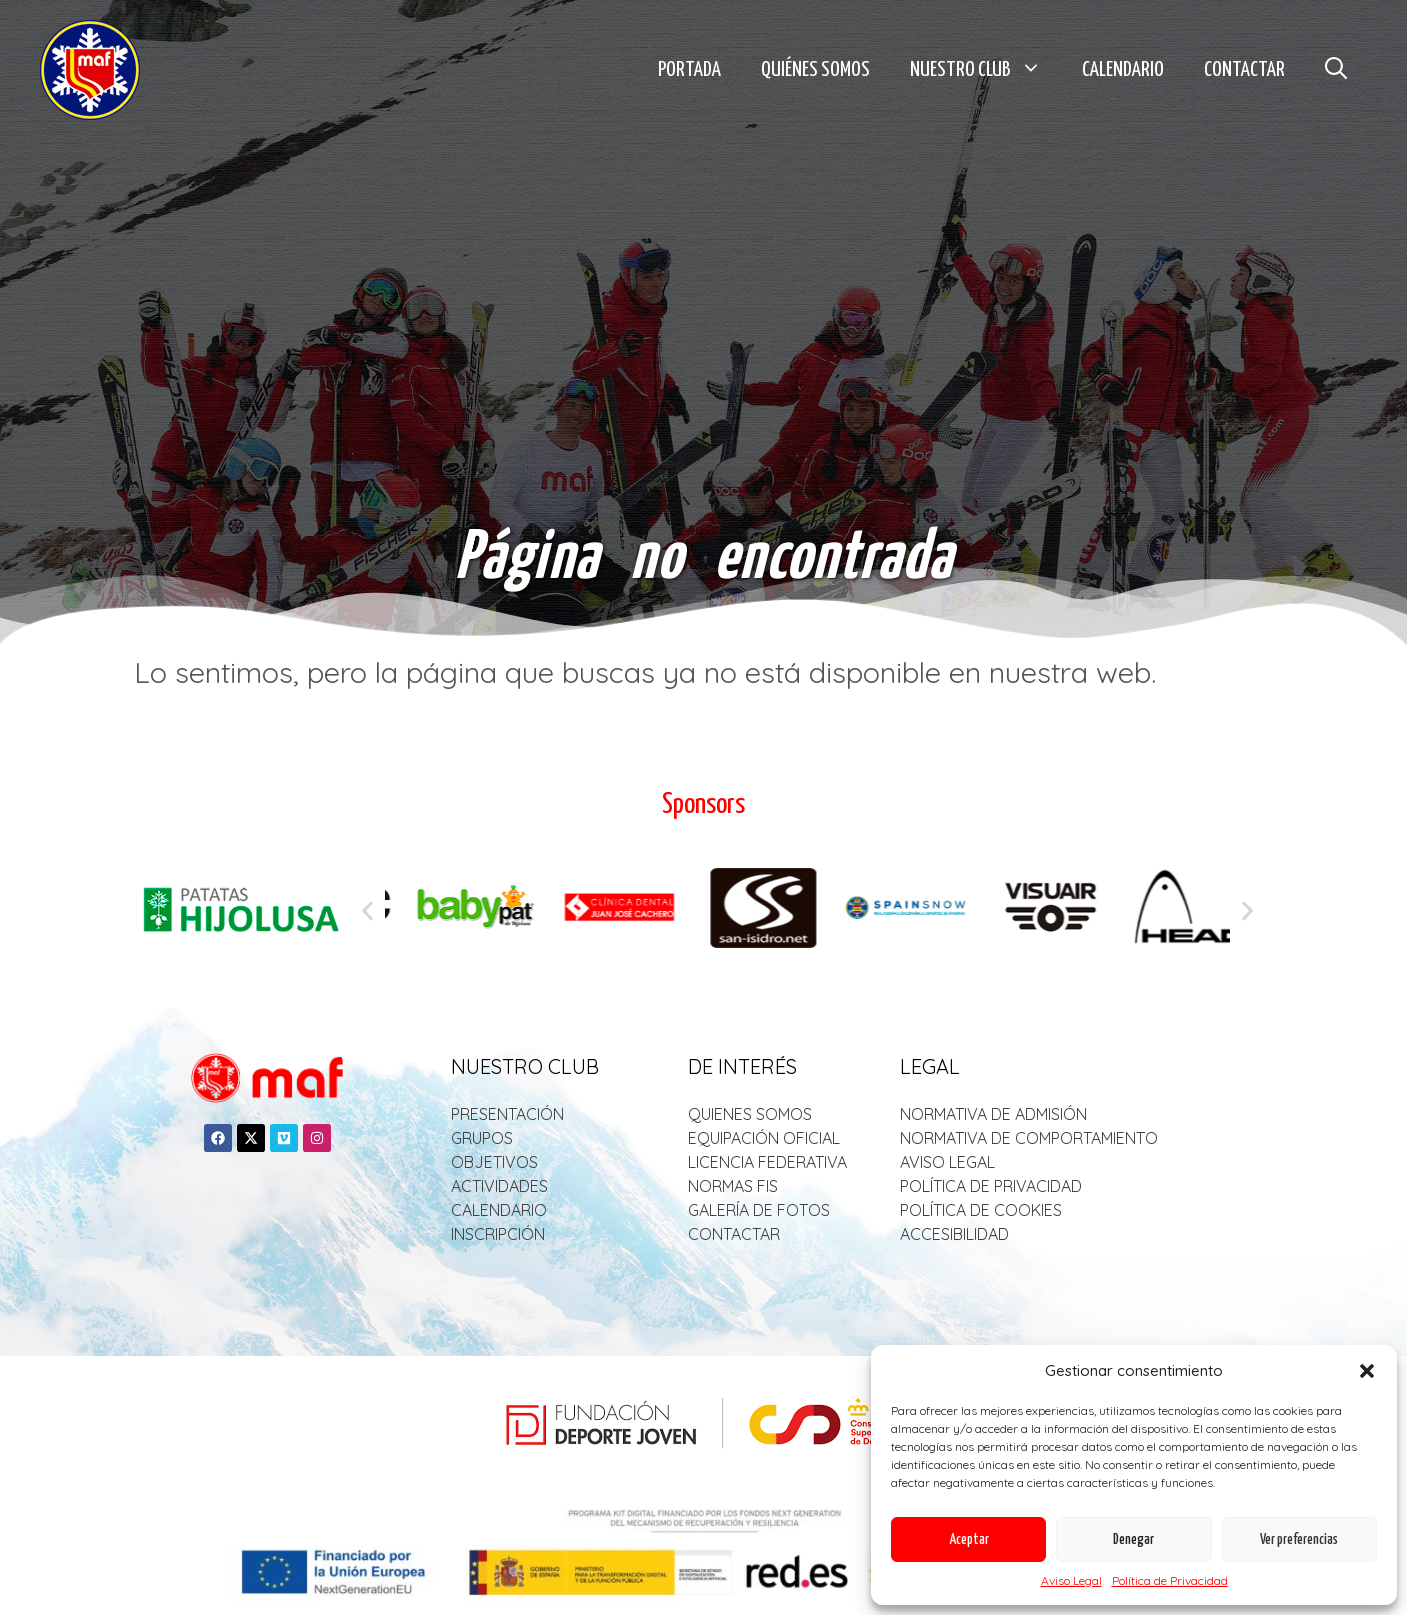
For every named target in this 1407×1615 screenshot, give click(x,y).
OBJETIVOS (494, 1162)
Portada (689, 70)
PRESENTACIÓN (507, 1114)
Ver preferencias (1299, 1540)
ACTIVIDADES (499, 1186)
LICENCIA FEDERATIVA (767, 1162)
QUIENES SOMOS (750, 1114)
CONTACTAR (734, 1234)
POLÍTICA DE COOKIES (981, 1210)
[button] (1367, 1371)
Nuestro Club (986, 70)
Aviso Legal (1071, 1580)
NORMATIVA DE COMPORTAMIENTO (1029, 1138)
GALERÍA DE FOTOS (759, 1210)
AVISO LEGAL (947, 1162)
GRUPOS (482, 1138)
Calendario (1123, 70)
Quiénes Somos (815, 70)
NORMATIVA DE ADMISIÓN (993, 1114)
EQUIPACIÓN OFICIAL (764, 1138)
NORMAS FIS (733, 1186)
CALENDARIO (499, 1210)
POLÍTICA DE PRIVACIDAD (991, 1186)
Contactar (1244, 70)
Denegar (1133, 1540)
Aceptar (969, 1540)
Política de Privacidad (1170, 1580)
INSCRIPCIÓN (498, 1234)
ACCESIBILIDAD (954, 1234)
